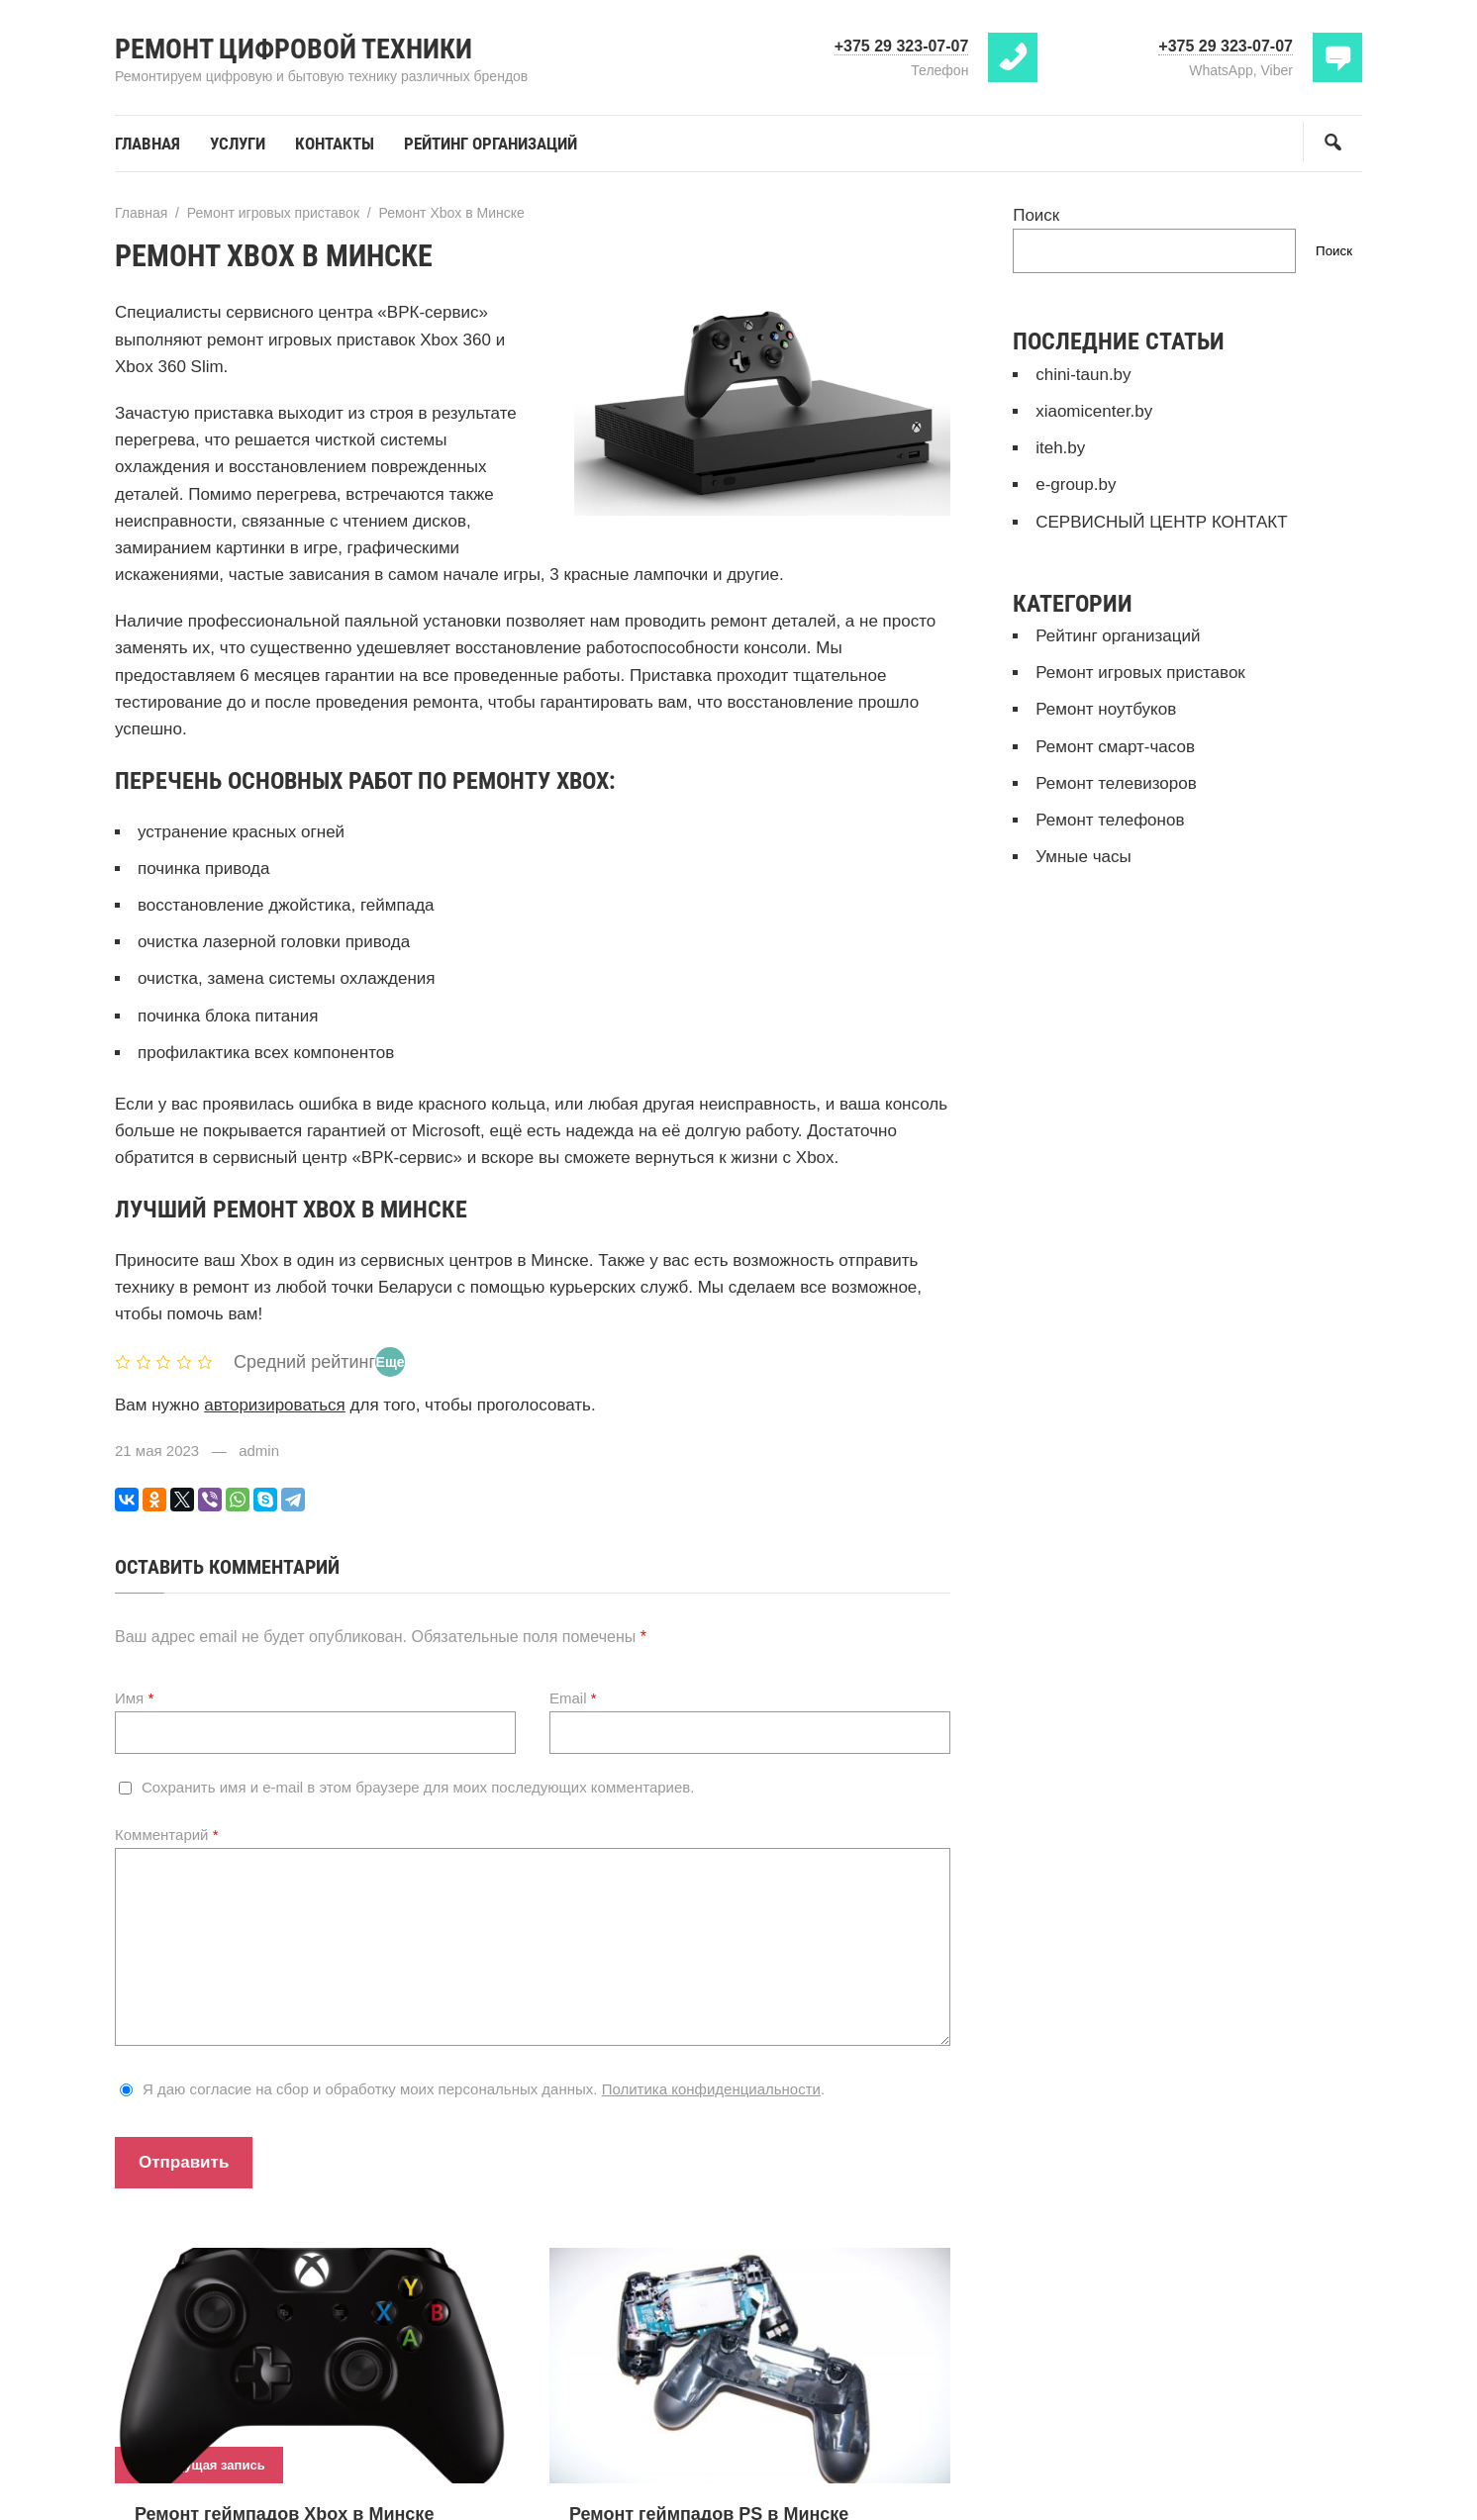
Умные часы (1083, 856)
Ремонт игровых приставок (1140, 672)
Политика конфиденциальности (711, 2089)
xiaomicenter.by (1093, 411)
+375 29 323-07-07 (902, 46)
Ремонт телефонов (1109, 820)
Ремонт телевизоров (1115, 783)
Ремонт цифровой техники (293, 49)
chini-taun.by (1083, 374)
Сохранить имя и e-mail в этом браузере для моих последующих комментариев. (418, 1787)
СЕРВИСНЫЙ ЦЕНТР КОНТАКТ (1161, 522)
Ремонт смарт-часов (1115, 746)
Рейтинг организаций (1117, 636)
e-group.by (1075, 484)
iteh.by (1060, 447)
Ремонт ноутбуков (1105, 709)
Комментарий (167, 1834)
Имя (134, 1698)
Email (573, 1698)
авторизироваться (274, 1405)
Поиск (1036, 215)
